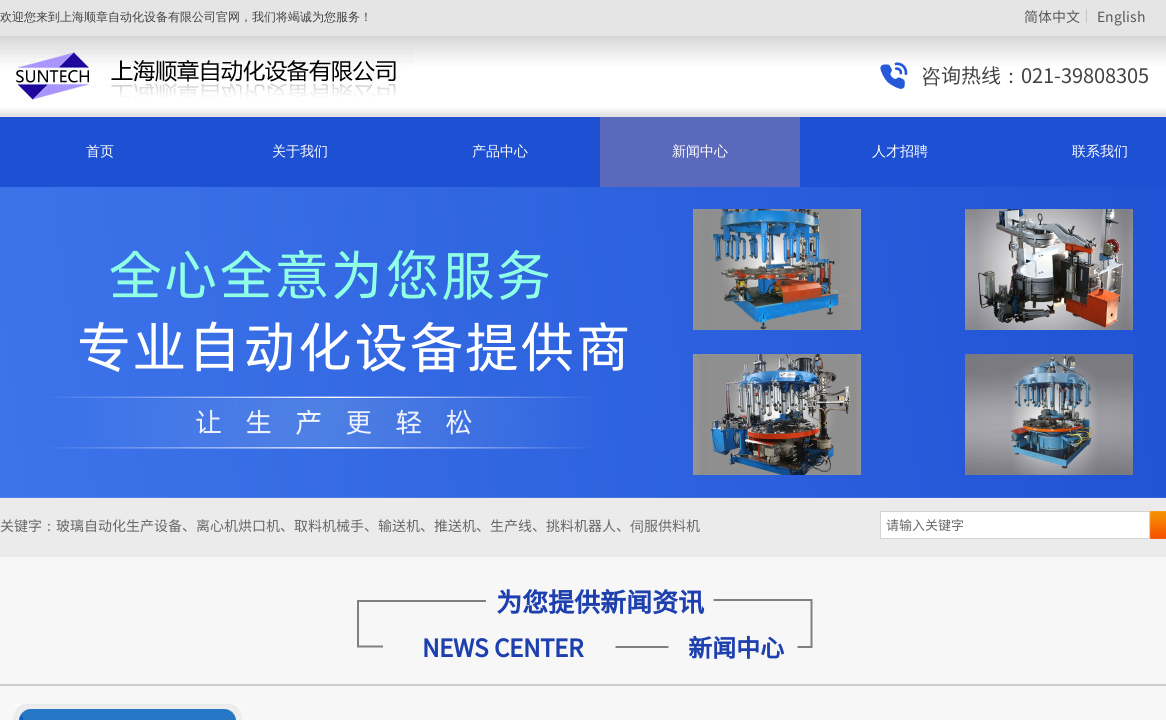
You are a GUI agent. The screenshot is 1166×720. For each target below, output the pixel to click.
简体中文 (1052, 16)
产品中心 (500, 151)
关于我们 (300, 151)
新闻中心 (700, 151)
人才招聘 (900, 151)
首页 (100, 151)
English (1121, 16)
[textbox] (1015, 525)
